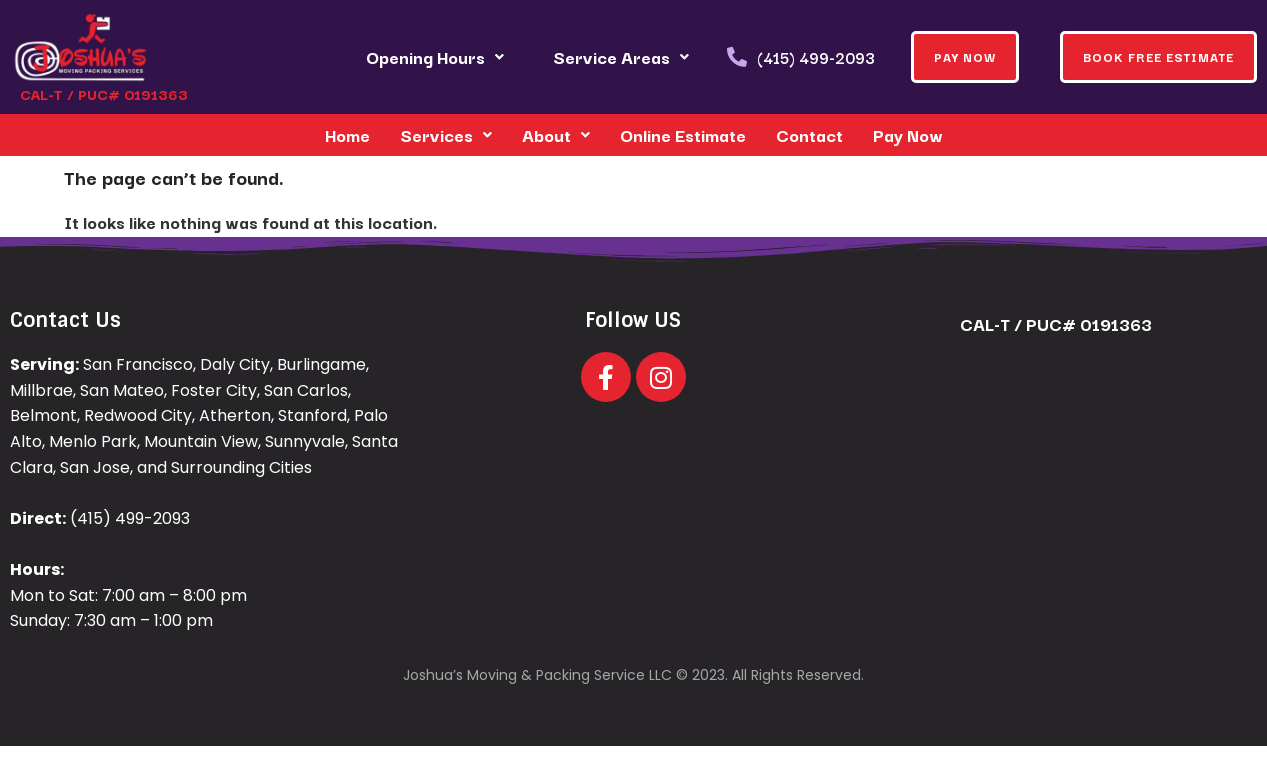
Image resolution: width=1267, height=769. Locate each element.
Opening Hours (435, 56)
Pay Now (908, 134)
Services (446, 134)
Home (347, 134)
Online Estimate (683, 134)
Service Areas (621, 56)
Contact (809, 134)
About (556, 134)
